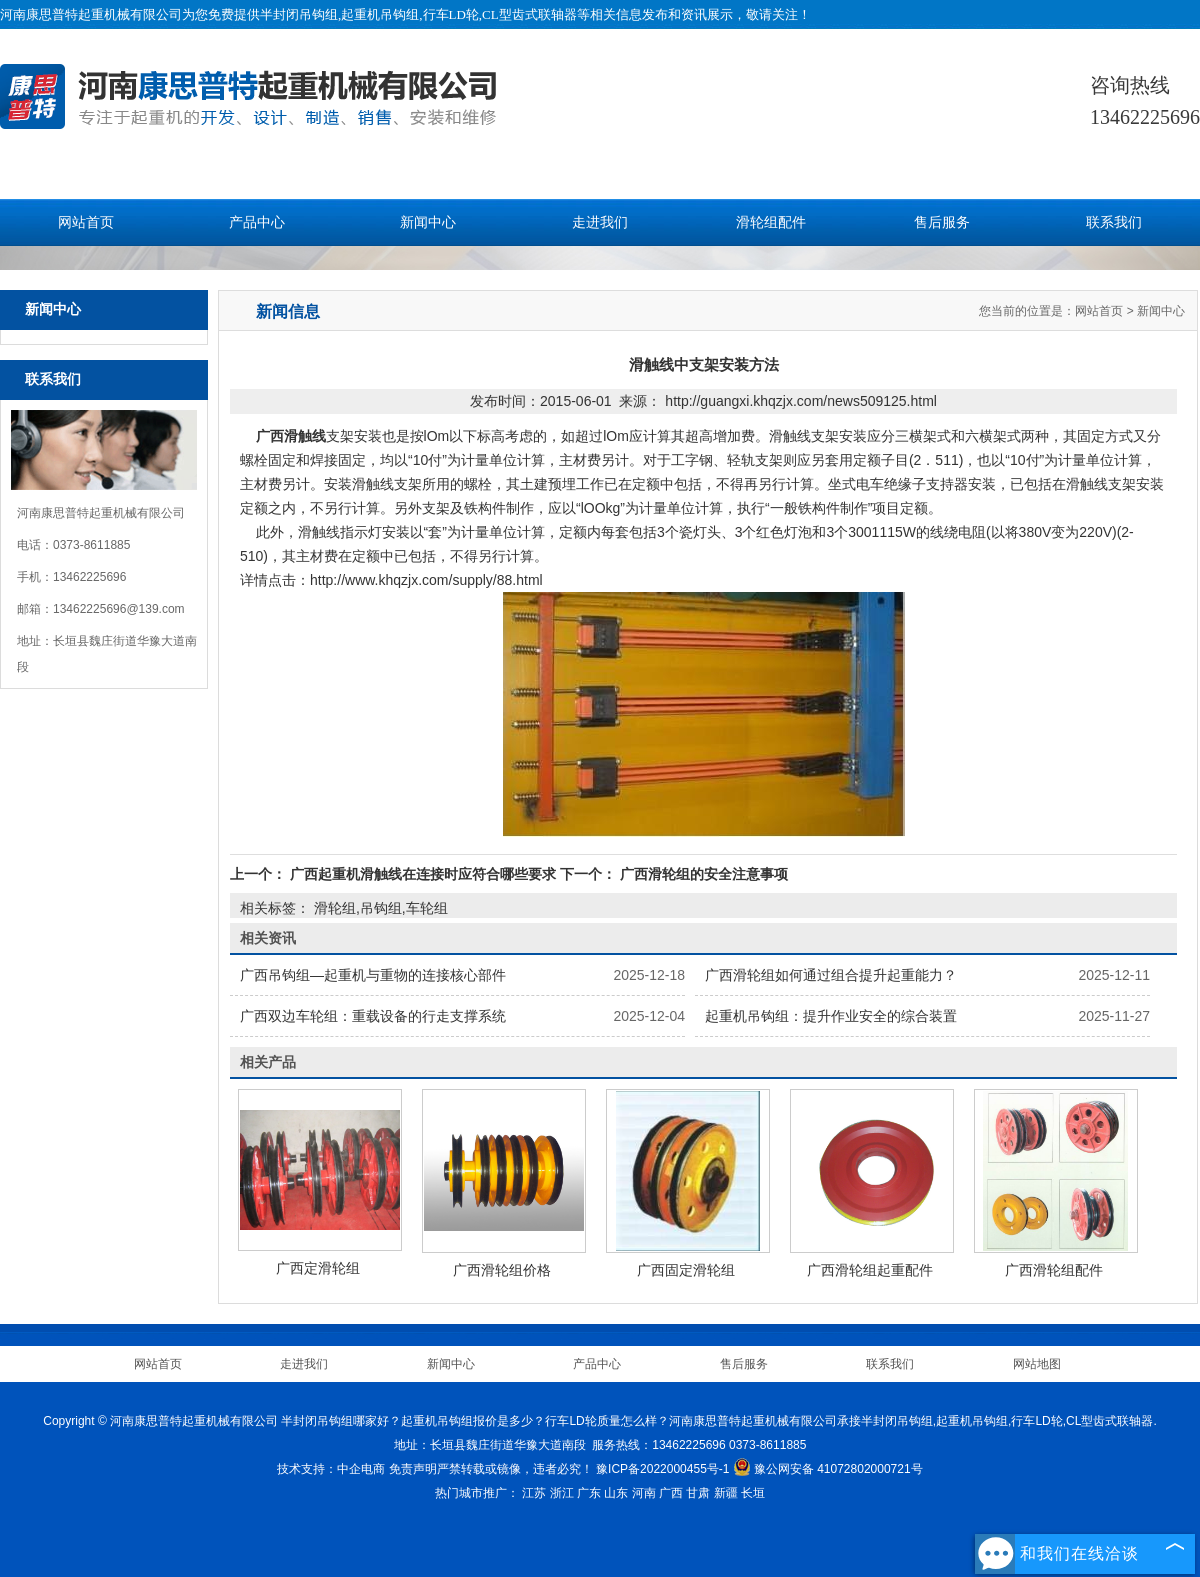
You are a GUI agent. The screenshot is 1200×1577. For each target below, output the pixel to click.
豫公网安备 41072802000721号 (828, 1469)
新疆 (726, 1493)
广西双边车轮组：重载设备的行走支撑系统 (373, 1016)
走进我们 (600, 222)
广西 (671, 1493)
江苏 (534, 1493)
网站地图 (1037, 1364)
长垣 (753, 1493)
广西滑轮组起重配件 (870, 1270)
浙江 (562, 1493)
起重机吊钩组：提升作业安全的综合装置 (831, 1016)
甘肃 (698, 1493)
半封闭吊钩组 (299, 14)
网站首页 (86, 222)
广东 (589, 1493)
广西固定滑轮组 (686, 1270)
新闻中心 (428, 222)
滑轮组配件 (771, 222)
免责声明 (413, 1469)
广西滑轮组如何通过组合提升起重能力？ (831, 975)
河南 (644, 1493)
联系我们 (1114, 222)
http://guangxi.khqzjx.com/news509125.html (801, 401)
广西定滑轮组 (318, 1268)
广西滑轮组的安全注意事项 (702, 874)
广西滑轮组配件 (1054, 1270)
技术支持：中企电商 (331, 1469)
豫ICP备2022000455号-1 (662, 1469)
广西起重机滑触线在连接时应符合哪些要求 (423, 874)
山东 (616, 1493)
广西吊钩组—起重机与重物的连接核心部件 (373, 975)
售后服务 (942, 222)
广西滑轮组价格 (502, 1270)
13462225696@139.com (119, 609)
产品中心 (257, 222)
